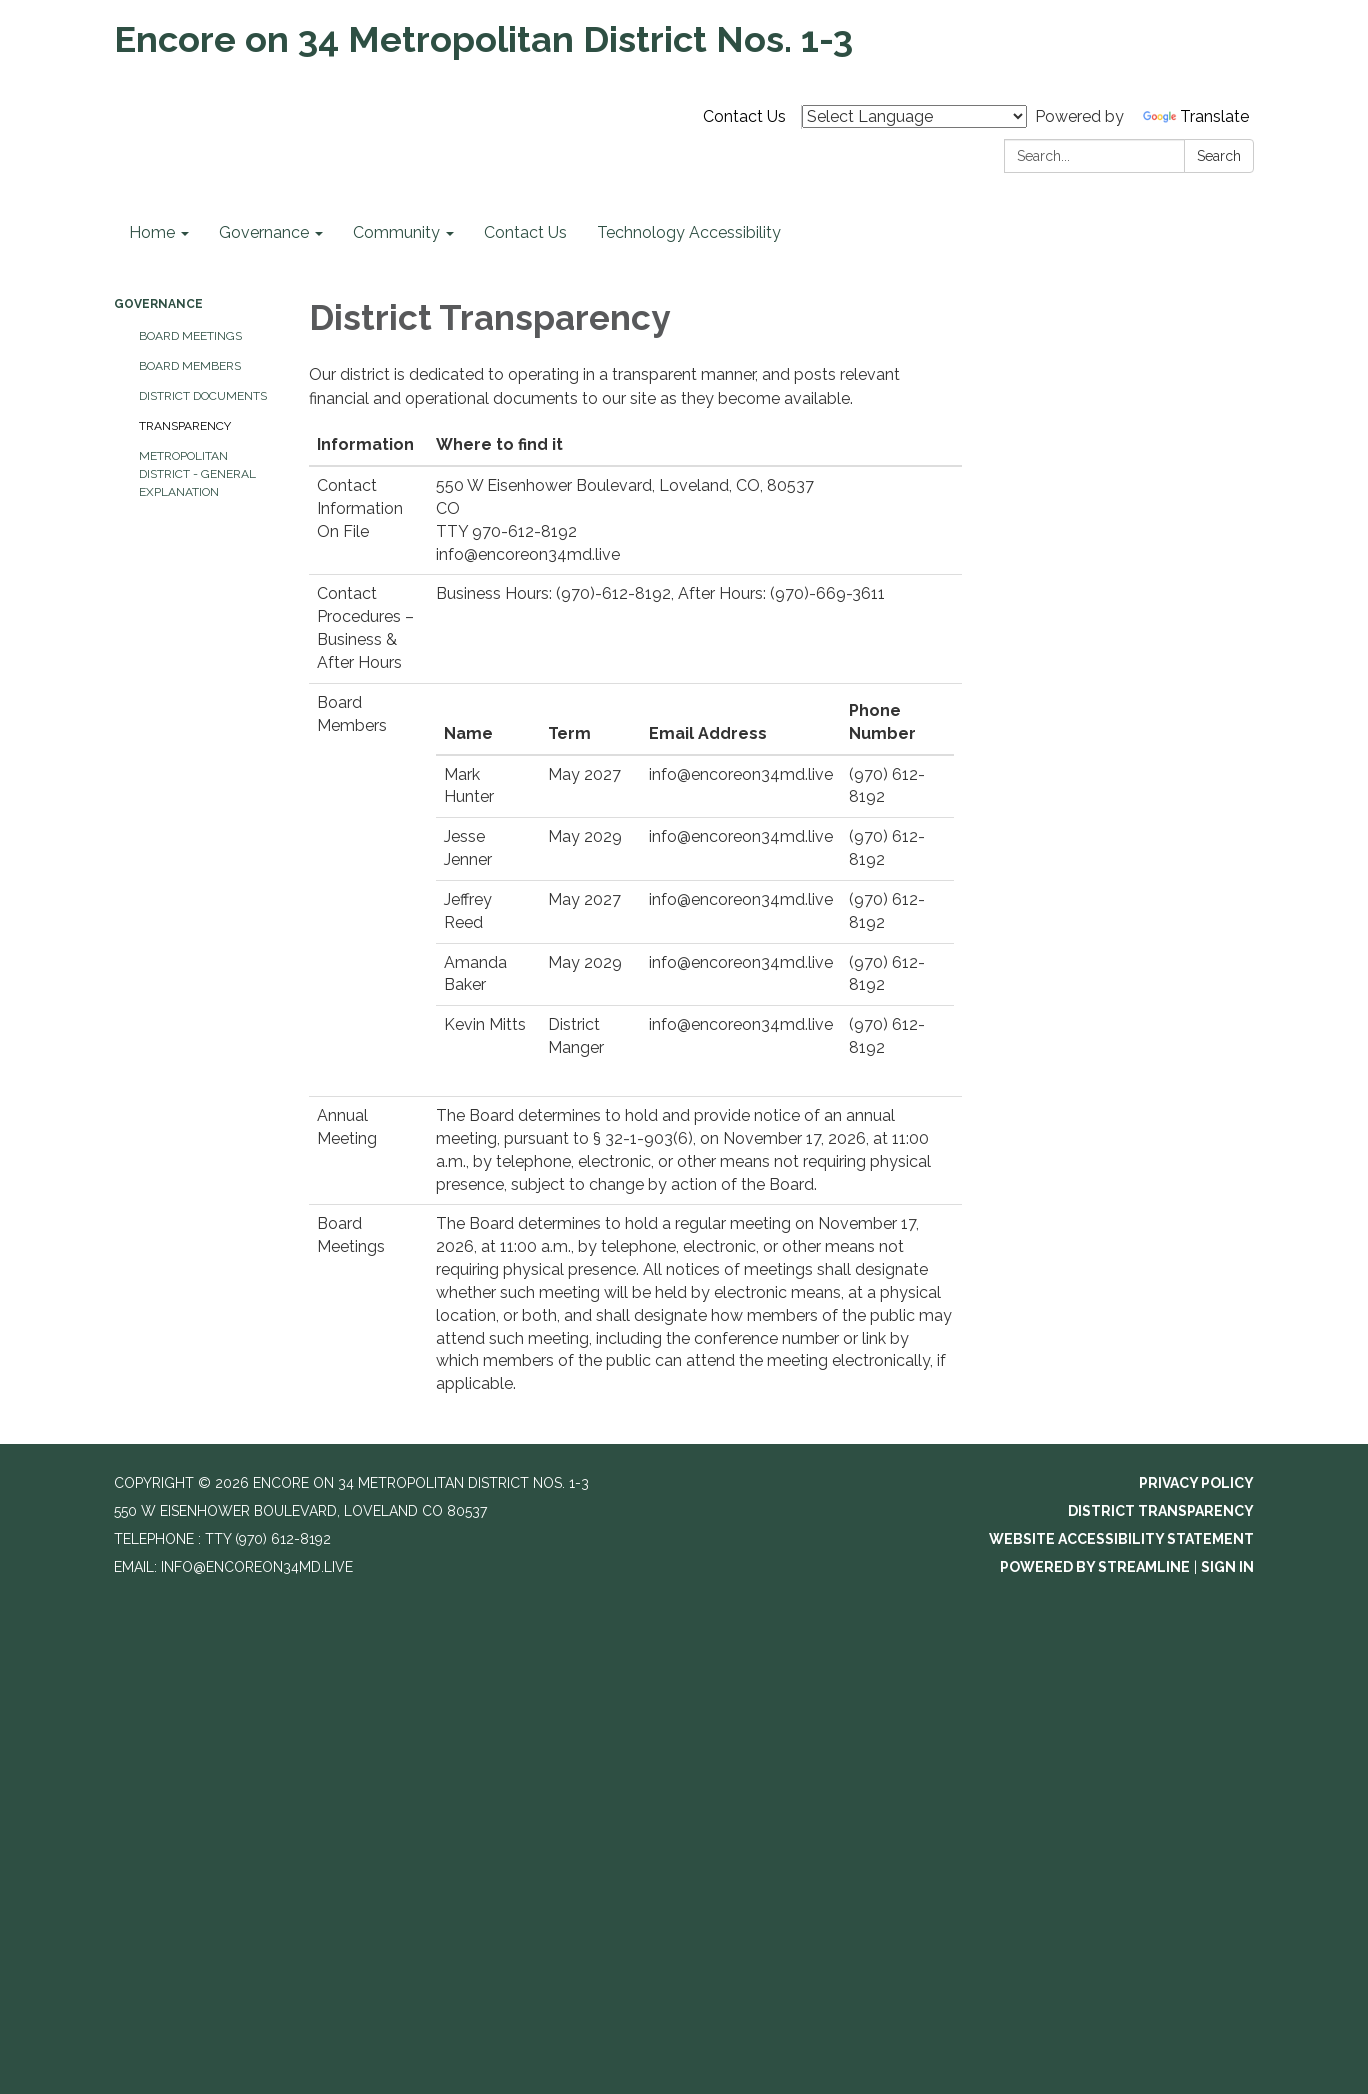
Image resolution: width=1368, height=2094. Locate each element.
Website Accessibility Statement (1121, 1539)
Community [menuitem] (396, 232)
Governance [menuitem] (264, 232)
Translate (1196, 116)
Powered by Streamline (1095, 1567)
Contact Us (744, 116)
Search (1219, 156)
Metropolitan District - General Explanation (197, 474)
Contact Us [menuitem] (525, 232)
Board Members (190, 366)
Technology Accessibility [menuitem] (689, 232)
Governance (158, 304)
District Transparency (1161, 1511)
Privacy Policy (1196, 1483)
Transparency (185, 426)
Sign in (1227, 1567)
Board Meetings (190, 336)
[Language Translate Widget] (914, 116)
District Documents (203, 396)
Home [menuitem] (152, 232)
